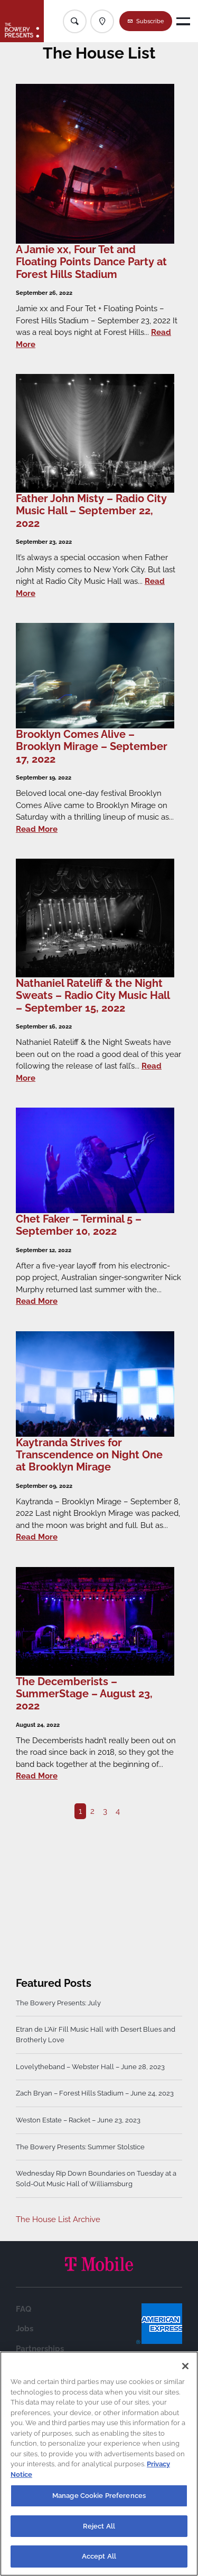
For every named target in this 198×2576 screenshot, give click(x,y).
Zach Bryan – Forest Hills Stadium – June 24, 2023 (95, 2093)
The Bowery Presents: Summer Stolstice (80, 2147)
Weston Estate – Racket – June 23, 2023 (78, 2120)
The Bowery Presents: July (58, 2003)
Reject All (99, 2526)
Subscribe (150, 21)
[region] (99, 2463)
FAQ (23, 2309)
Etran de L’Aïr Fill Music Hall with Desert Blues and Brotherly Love (95, 2034)
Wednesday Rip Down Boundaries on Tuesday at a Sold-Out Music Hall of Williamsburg (96, 2178)
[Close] (185, 2366)
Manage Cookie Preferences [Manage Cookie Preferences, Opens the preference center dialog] (99, 2496)
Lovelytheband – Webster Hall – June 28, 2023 (90, 2067)
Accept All (99, 2556)
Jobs (24, 2328)
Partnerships (40, 2348)
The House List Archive (58, 2219)
